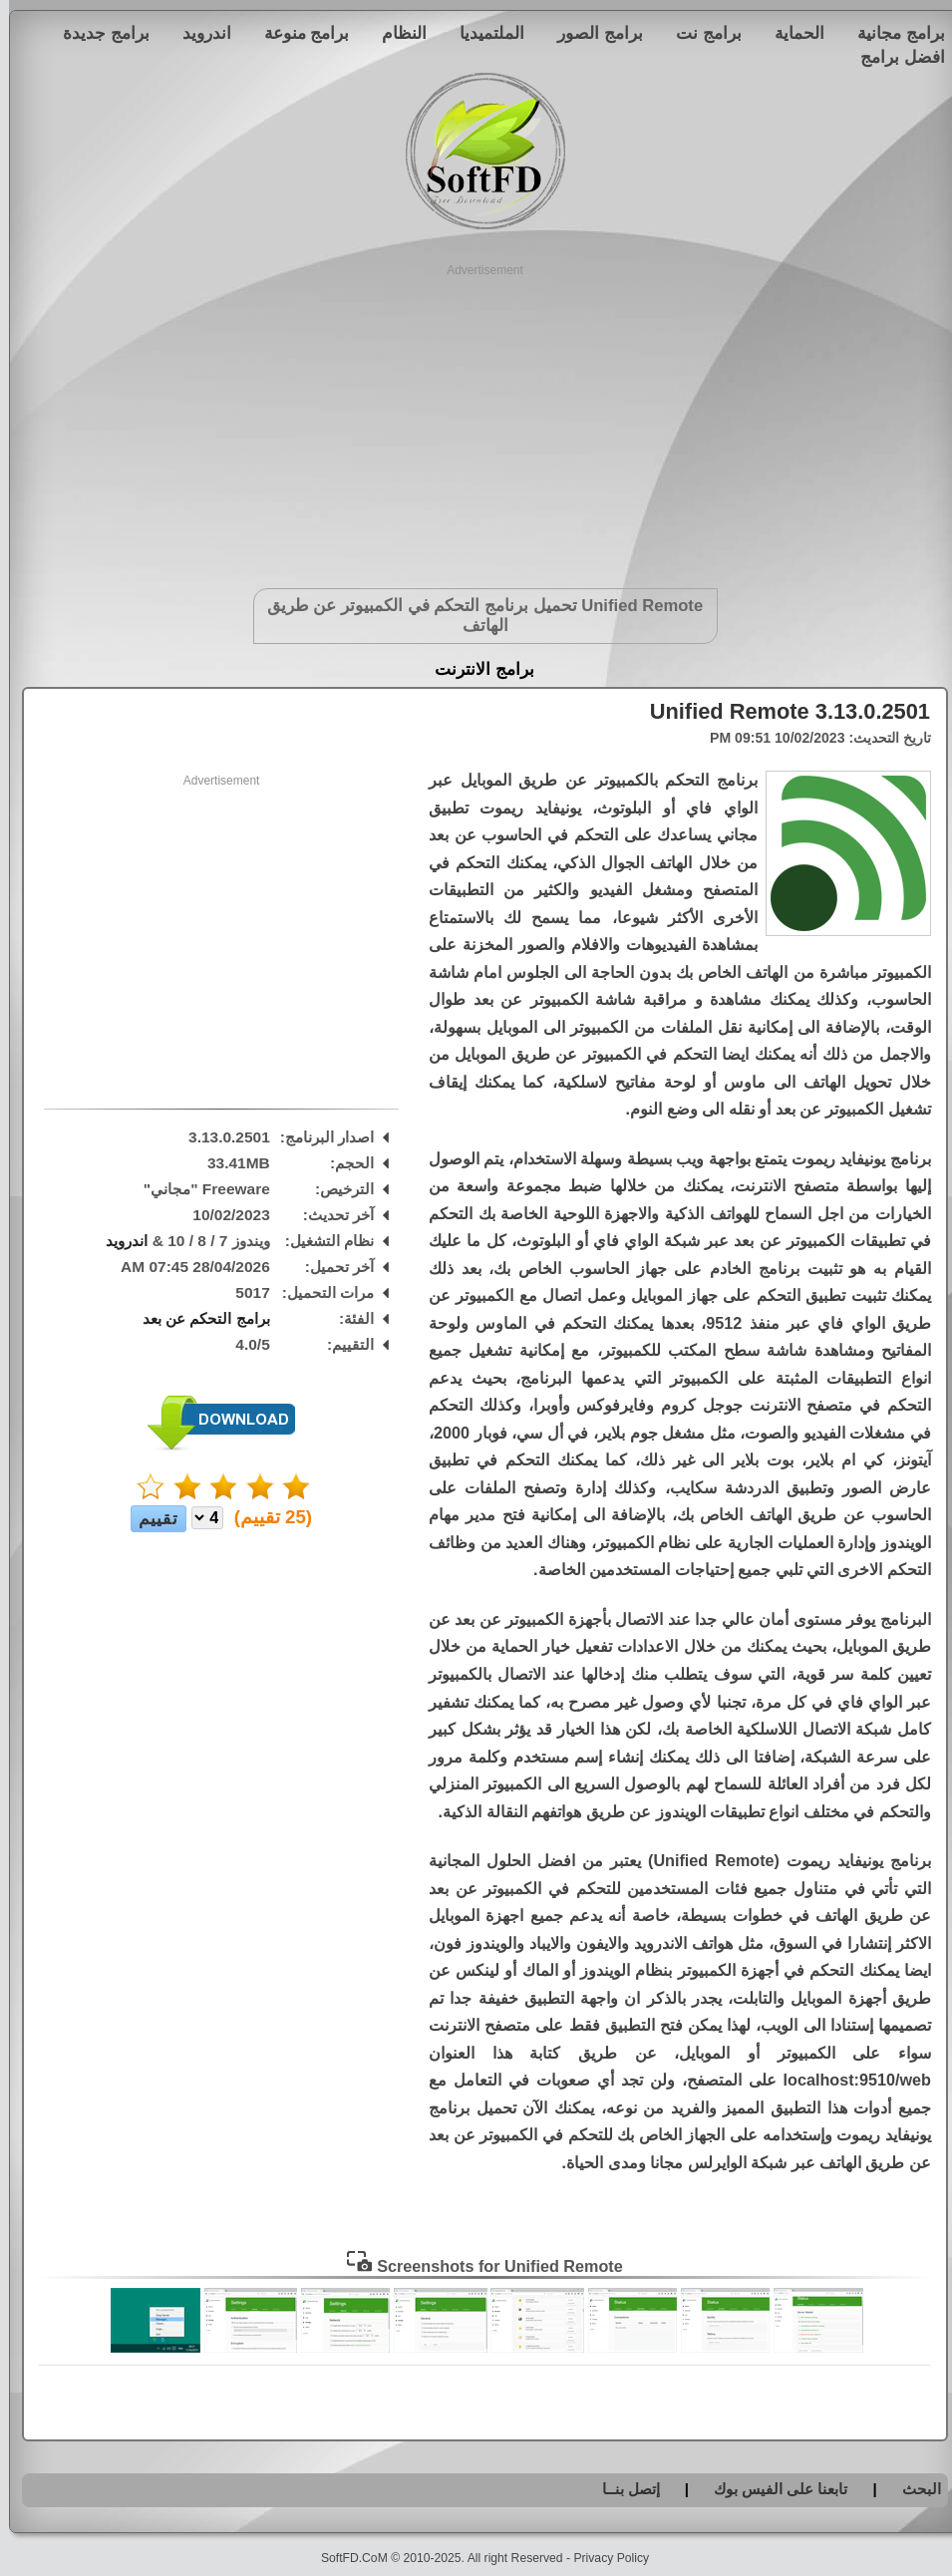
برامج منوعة (298, 33)
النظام (395, 33)
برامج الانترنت (475, 669)
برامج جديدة (97, 33)
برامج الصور (591, 33)
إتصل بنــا (622, 2488)
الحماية (790, 33)
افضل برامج (893, 57)
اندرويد (197, 33)
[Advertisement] (476, 418)
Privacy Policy (602, 2558)
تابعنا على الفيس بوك (772, 2488)
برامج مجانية (892, 33)
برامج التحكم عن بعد (197, 1318)
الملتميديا (483, 33)
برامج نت (700, 33)
